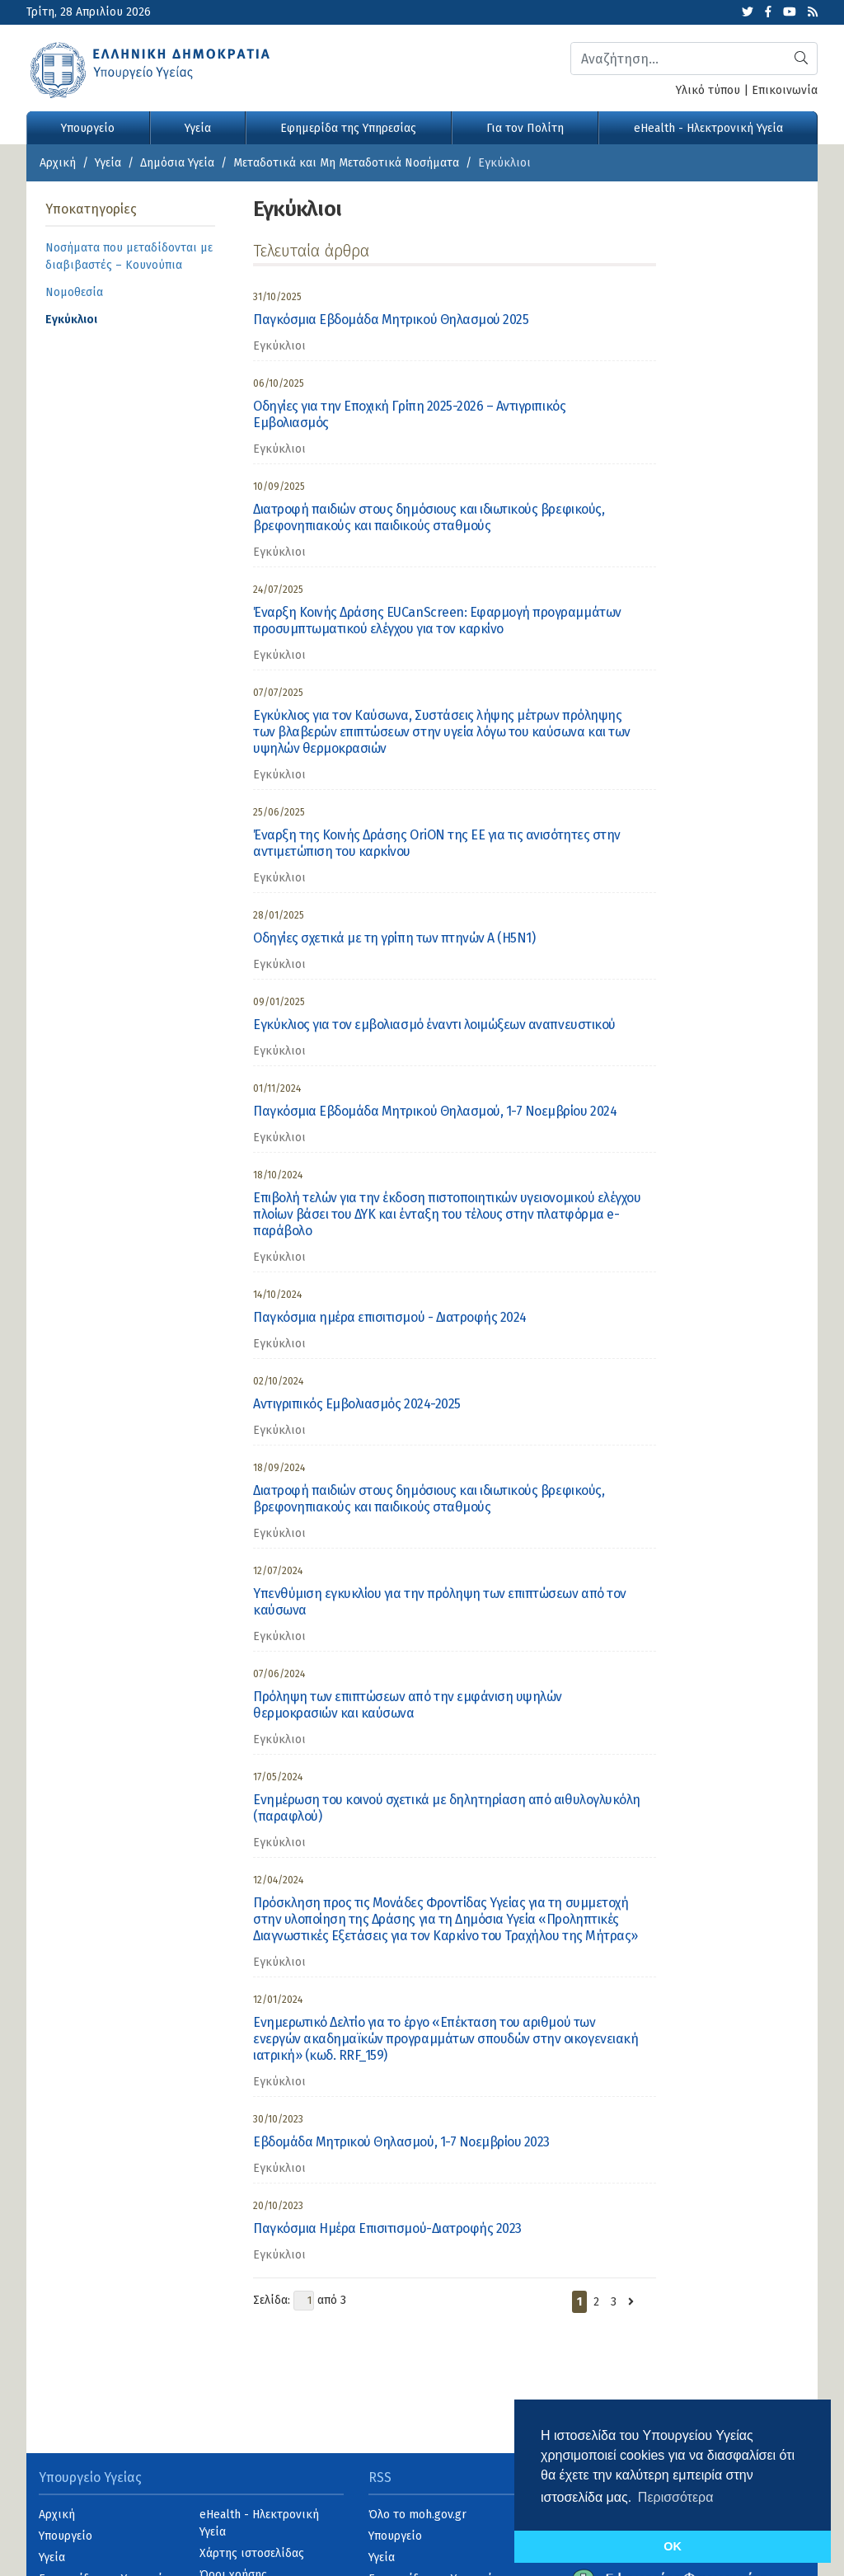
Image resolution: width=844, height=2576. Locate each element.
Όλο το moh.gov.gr (417, 2515)
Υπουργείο (88, 128)
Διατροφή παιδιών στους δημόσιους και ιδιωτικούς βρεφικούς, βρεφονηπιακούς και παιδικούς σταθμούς (428, 517)
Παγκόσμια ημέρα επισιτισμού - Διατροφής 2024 (390, 1317)
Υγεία (198, 128)
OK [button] (672, 2546)
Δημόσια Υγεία (177, 163)
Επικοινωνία (785, 90)
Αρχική (58, 163)
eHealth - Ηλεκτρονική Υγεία (708, 128)
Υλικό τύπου (708, 90)
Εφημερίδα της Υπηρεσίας (348, 128)
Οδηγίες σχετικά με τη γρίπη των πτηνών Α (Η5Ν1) (394, 938)
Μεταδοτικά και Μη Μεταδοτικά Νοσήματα (346, 163)
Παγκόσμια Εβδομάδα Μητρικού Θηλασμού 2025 (390, 319)
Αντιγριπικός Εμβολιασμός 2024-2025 (357, 1404)
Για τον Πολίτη (525, 128)
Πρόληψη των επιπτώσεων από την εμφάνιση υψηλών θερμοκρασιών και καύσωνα (407, 1705)
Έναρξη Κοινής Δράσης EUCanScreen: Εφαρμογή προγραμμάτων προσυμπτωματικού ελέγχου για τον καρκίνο (437, 620)
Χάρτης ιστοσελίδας (251, 2553)
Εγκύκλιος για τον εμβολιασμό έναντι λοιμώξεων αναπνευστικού (434, 1024)
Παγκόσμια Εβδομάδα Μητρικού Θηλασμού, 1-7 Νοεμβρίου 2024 (435, 1111)
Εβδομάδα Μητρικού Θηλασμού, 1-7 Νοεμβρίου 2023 (401, 2142)
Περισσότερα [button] (676, 2497)
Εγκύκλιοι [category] (279, 346)
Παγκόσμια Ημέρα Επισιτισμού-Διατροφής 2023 (387, 2228)
